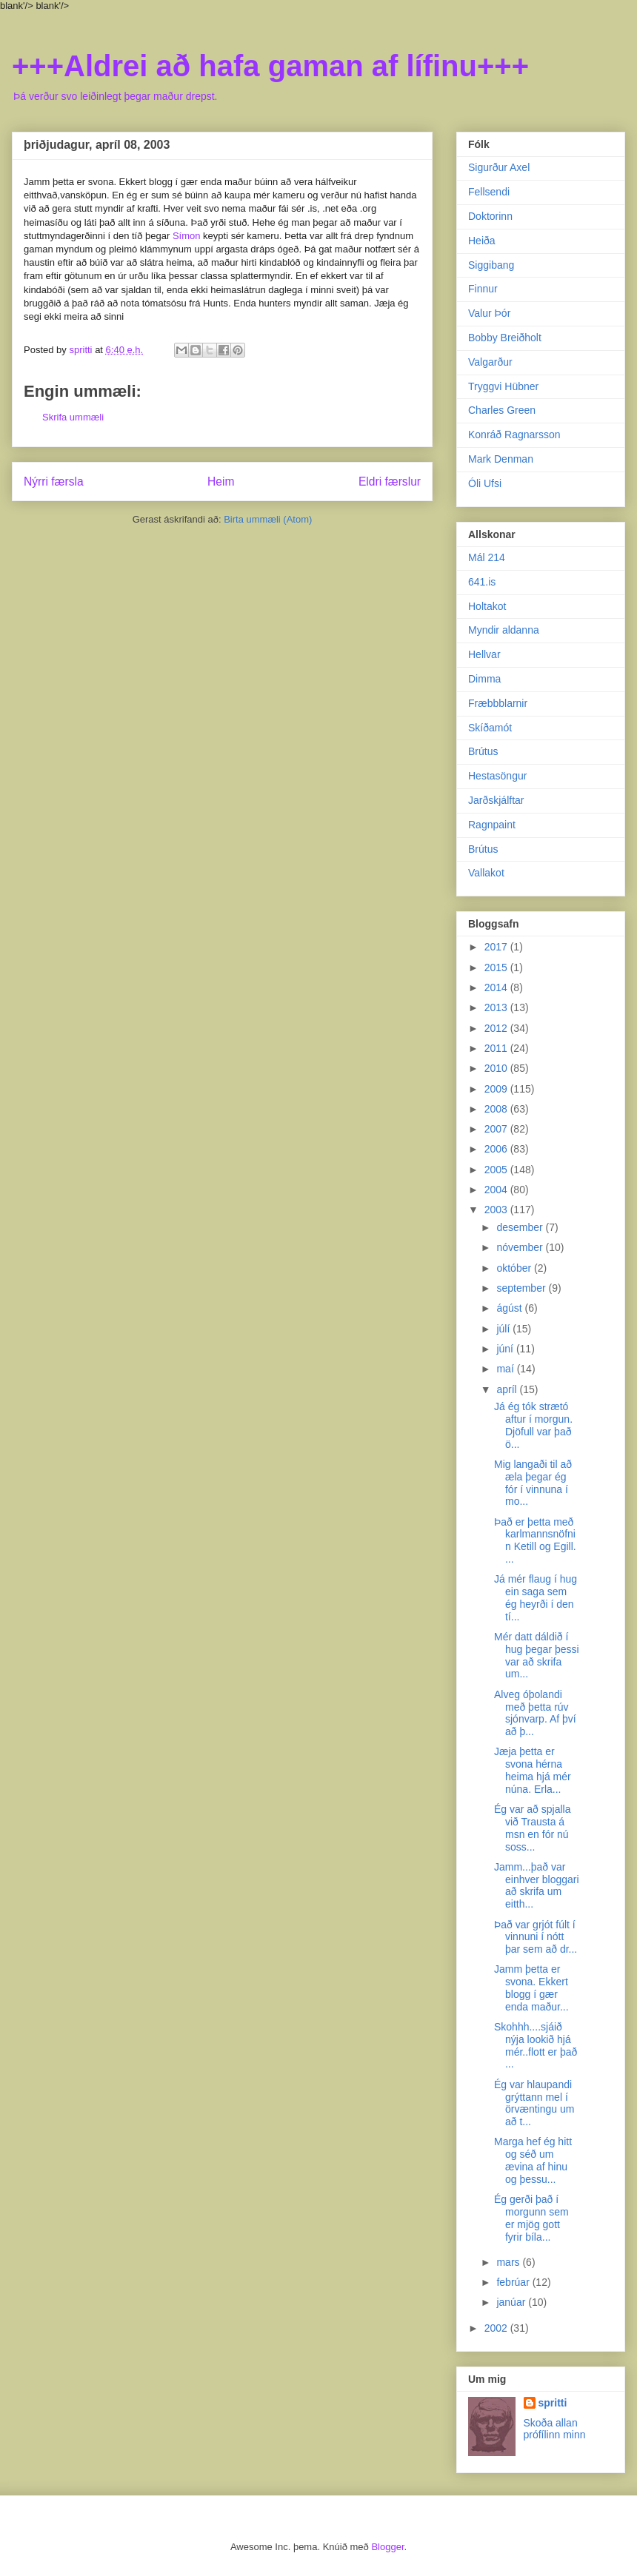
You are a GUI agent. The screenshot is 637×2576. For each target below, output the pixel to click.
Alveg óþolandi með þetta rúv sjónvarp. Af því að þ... (535, 1712)
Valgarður (490, 362)
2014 (497, 987)
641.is (482, 582)
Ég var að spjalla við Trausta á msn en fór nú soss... (532, 1827)
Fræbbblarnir (497, 703)
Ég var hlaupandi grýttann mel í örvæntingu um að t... (534, 2103)
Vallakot (486, 873)
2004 (497, 1189)
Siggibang (491, 265)
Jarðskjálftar (496, 800)
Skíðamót (490, 728)
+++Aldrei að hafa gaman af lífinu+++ (270, 66)
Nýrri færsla (54, 481)
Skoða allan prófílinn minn (555, 2429)
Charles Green (502, 410)
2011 (497, 1048)
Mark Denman (500, 459)
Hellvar (484, 654)
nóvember (520, 1247)
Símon (187, 235)
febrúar (514, 2282)
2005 (497, 1169)
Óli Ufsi (484, 483)
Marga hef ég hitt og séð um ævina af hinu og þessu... (533, 2160)
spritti (552, 2403)
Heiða (482, 240)
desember (520, 1227)
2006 (497, 1149)
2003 (497, 1209)
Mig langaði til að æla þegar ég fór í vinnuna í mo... (533, 1482)
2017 (497, 947)
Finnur (483, 289)
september (522, 1288)
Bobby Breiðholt (504, 337)
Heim (220, 481)
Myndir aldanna (503, 630)
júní (506, 1349)
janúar (512, 2302)
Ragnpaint (492, 825)
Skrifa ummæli (73, 417)
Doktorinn (490, 216)
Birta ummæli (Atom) (268, 519)
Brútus (483, 751)
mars (509, 2262)
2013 (497, 1007)
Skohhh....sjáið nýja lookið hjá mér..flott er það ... (535, 2045)
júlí (504, 1329)
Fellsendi (489, 192)
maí (506, 1369)
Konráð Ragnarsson (514, 434)
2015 (497, 967)
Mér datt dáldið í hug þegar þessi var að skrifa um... (536, 1655)
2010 (497, 1068)
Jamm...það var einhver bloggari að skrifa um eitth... (536, 1885)
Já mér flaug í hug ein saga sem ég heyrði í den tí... (535, 1597)
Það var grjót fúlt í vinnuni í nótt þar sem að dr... (535, 1937)
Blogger (387, 2546)
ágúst (510, 1308)
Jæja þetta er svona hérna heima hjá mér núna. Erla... (532, 1769)
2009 (497, 1089)
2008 (497, 1109)
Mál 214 (486, 557)
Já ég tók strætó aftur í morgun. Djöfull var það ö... (533, 1425)
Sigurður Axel (499, 167)
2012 (497, 1028)
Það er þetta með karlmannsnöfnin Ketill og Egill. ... (535, 1540)
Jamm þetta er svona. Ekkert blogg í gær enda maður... (531, 1987)
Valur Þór (489, 313)
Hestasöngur (497, 776)
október (515, 1268)
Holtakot (487, 606)
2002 (497, 2328)
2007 (497, 1129)
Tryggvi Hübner (503, 386)
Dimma (484, 679)
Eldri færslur (389, 481)
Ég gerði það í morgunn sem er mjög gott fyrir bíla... (531, 2217)
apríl (507, 1389)
